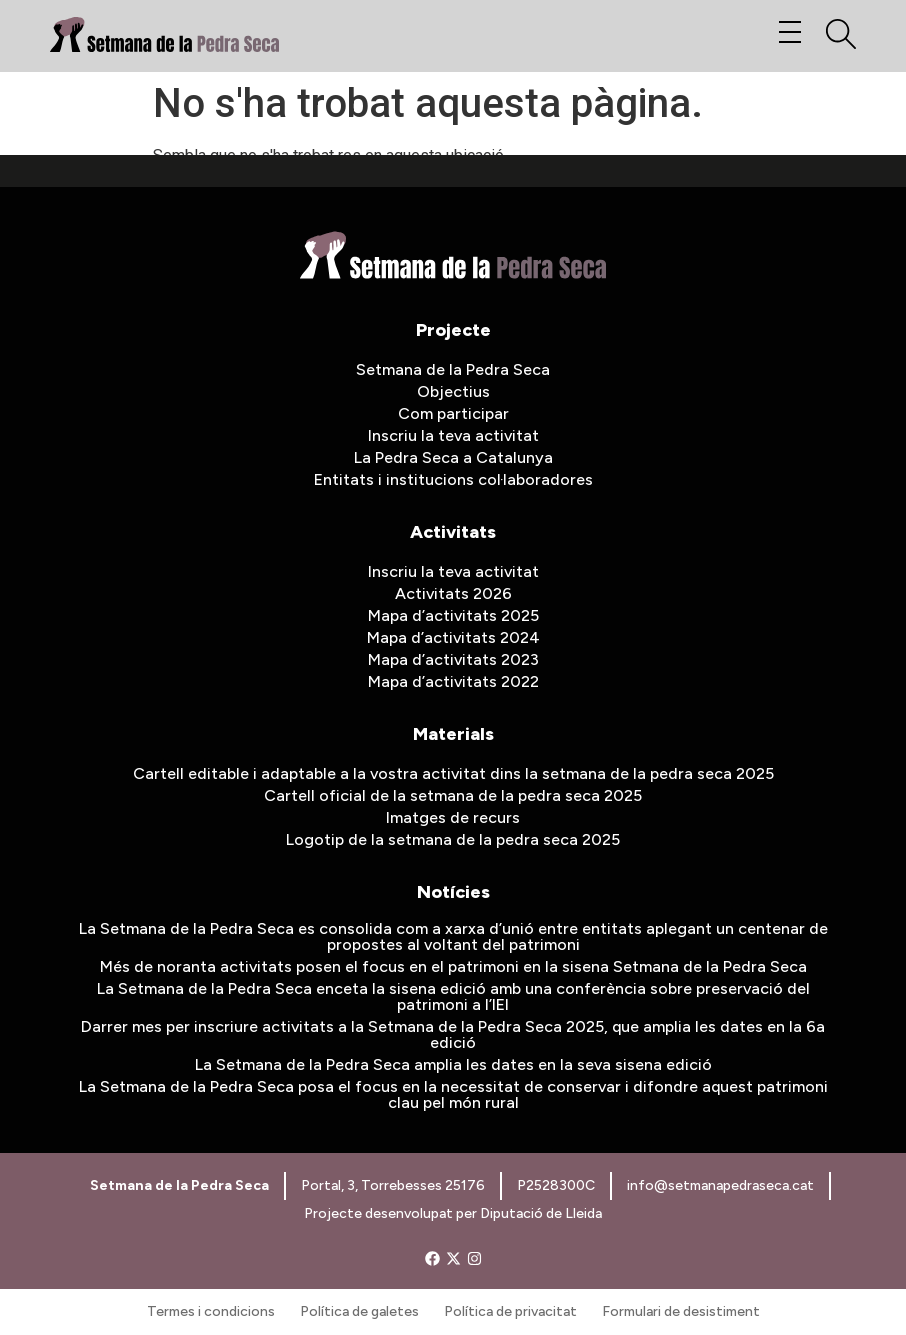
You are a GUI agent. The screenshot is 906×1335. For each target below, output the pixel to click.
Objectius (453, 391)
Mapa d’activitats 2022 (453, 681)
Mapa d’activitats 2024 (453, 637)
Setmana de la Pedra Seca (453, 369)
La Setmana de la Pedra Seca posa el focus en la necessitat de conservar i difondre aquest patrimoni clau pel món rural (453, 1094)
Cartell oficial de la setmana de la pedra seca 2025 (453, 795)
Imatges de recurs (453, 817)
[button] (789, 33)
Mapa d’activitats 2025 (453, 615)
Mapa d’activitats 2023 (453, 659)
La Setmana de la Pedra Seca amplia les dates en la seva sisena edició (453, 1064)
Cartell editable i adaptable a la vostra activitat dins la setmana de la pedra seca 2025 (453, 773)
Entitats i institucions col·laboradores (453, 479)
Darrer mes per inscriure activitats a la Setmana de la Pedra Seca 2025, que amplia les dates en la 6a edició (453, 1034)
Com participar (453, 413)
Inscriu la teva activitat (453, 435)
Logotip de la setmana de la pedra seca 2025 (453, 839)
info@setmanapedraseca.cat (720, 1185)
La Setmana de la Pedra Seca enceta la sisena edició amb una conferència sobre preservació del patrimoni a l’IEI (453, 996)
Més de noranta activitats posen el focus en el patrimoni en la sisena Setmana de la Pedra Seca (453, 966)
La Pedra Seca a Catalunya (453, 457)
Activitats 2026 (453, 593)
